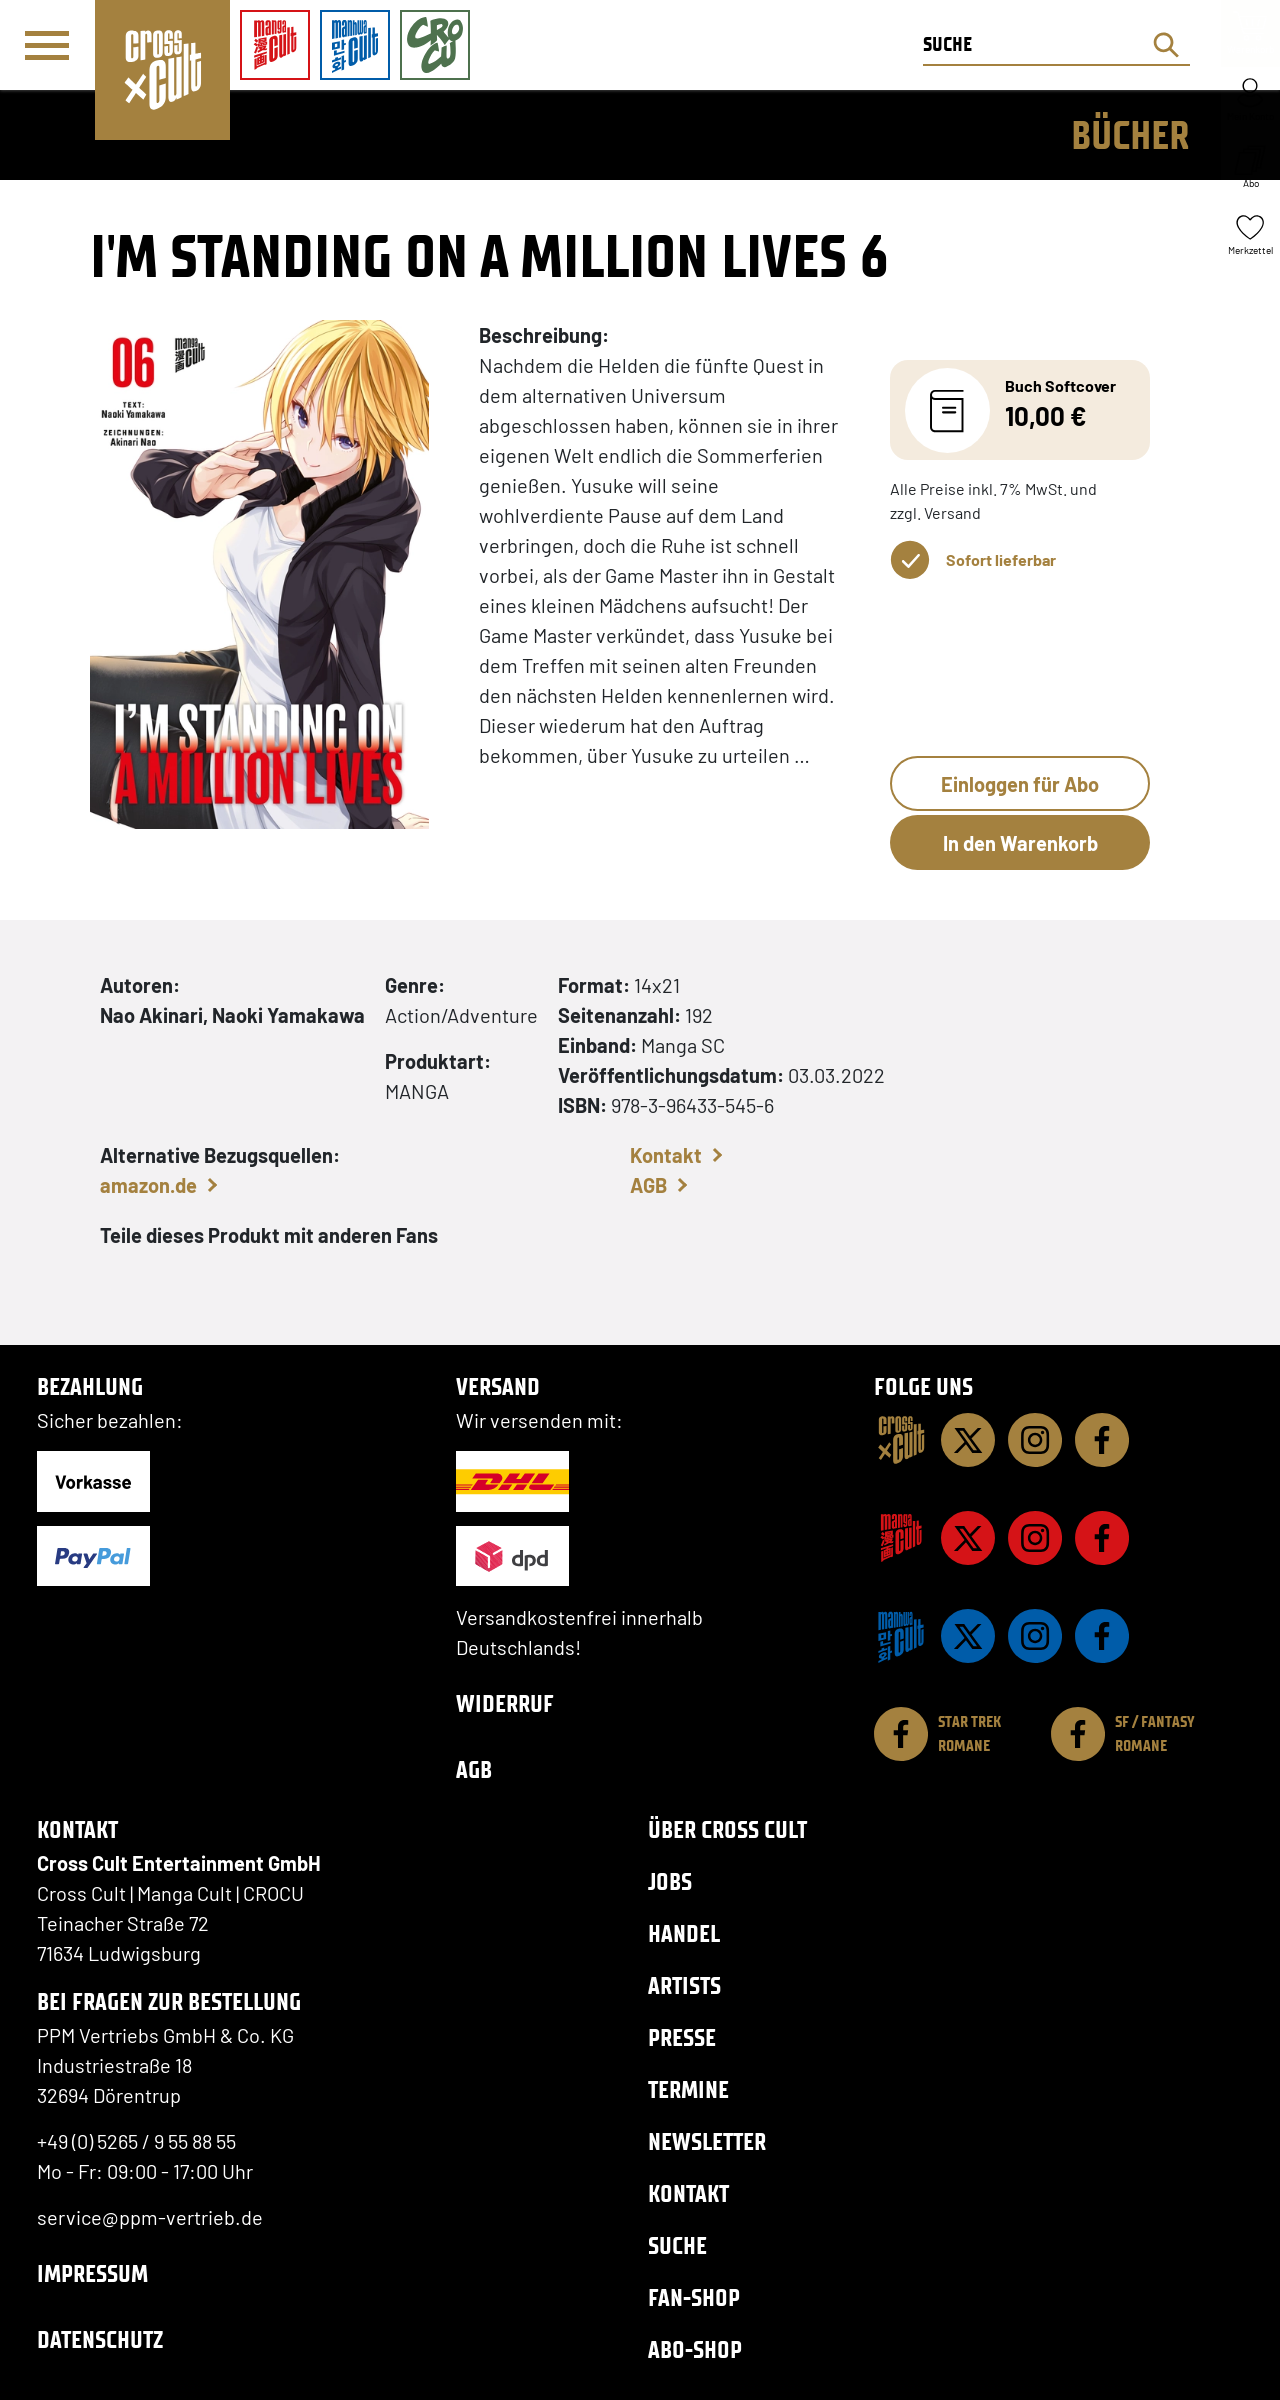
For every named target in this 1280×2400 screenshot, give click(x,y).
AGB (648, 1185)
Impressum (92, 2273)
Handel (684, 1933)
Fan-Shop (694, 2297)
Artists (684, 1985)
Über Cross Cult (727, 1829)
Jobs (670, 1881)
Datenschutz (100, 2339)
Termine (688, 2089)
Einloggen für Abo (1020, 784)
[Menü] (47, 46)
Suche (677, 2245)
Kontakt (666, 1155)
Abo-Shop (695, 2349)
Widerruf (505, 1703)
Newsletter (707, 2141)
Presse (682, 2037)
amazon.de (148, 1185)
